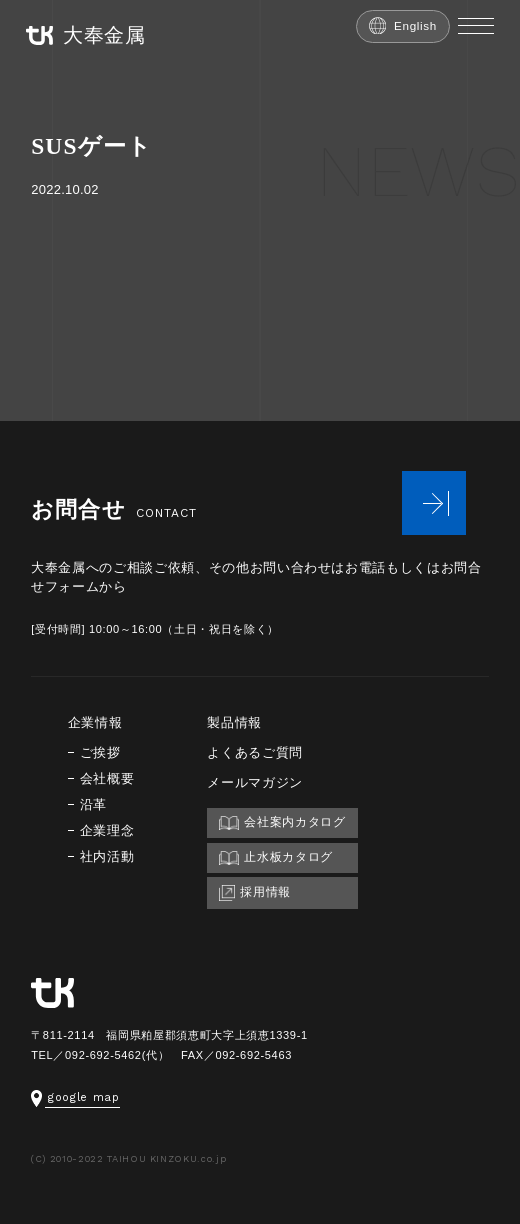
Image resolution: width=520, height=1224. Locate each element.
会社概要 (107, 778)
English (403, 25)
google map (75, 1097)
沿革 (93, 804)
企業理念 (107, 830)
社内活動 (107, 856)
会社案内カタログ (282, 822)
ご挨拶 (100, 752)
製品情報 (234, 722)
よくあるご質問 (255, 752)
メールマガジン (255, 782)
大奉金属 (86, 35)
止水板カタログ (276, 857)
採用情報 (255, 893)
